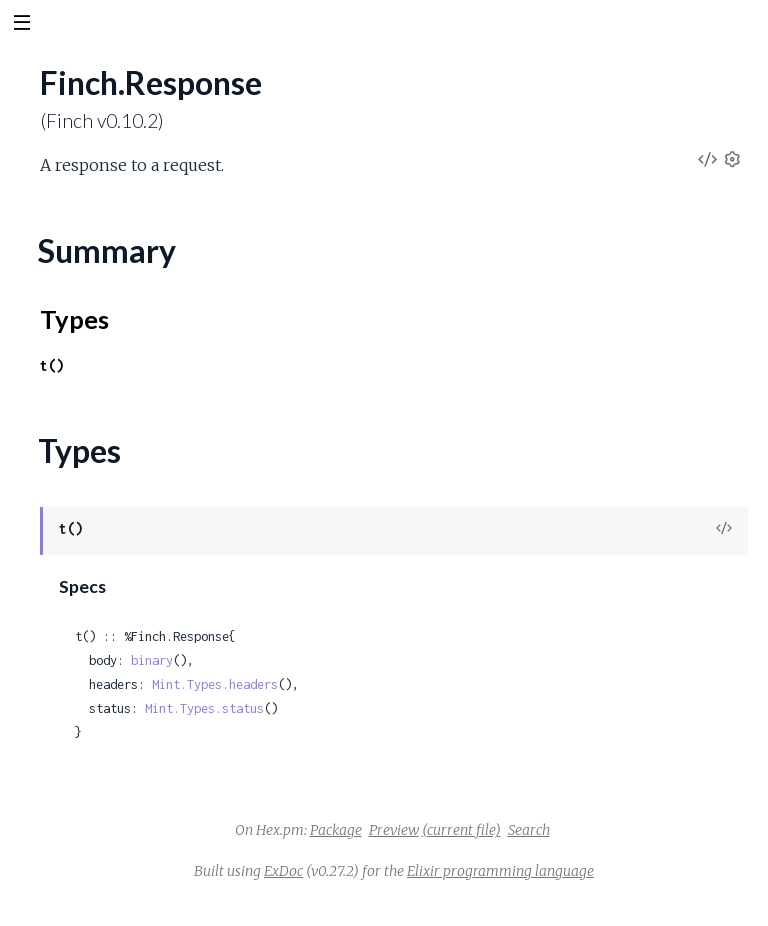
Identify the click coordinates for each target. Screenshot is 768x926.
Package (336, 830)
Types (74, 319)
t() (52, 365)
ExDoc (283, 871)
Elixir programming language (500, 871)
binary (152, 660)
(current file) (461, 830)
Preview (394, 830)
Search (529, 830)
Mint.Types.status (204, 708)
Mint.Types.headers (215, 684)
